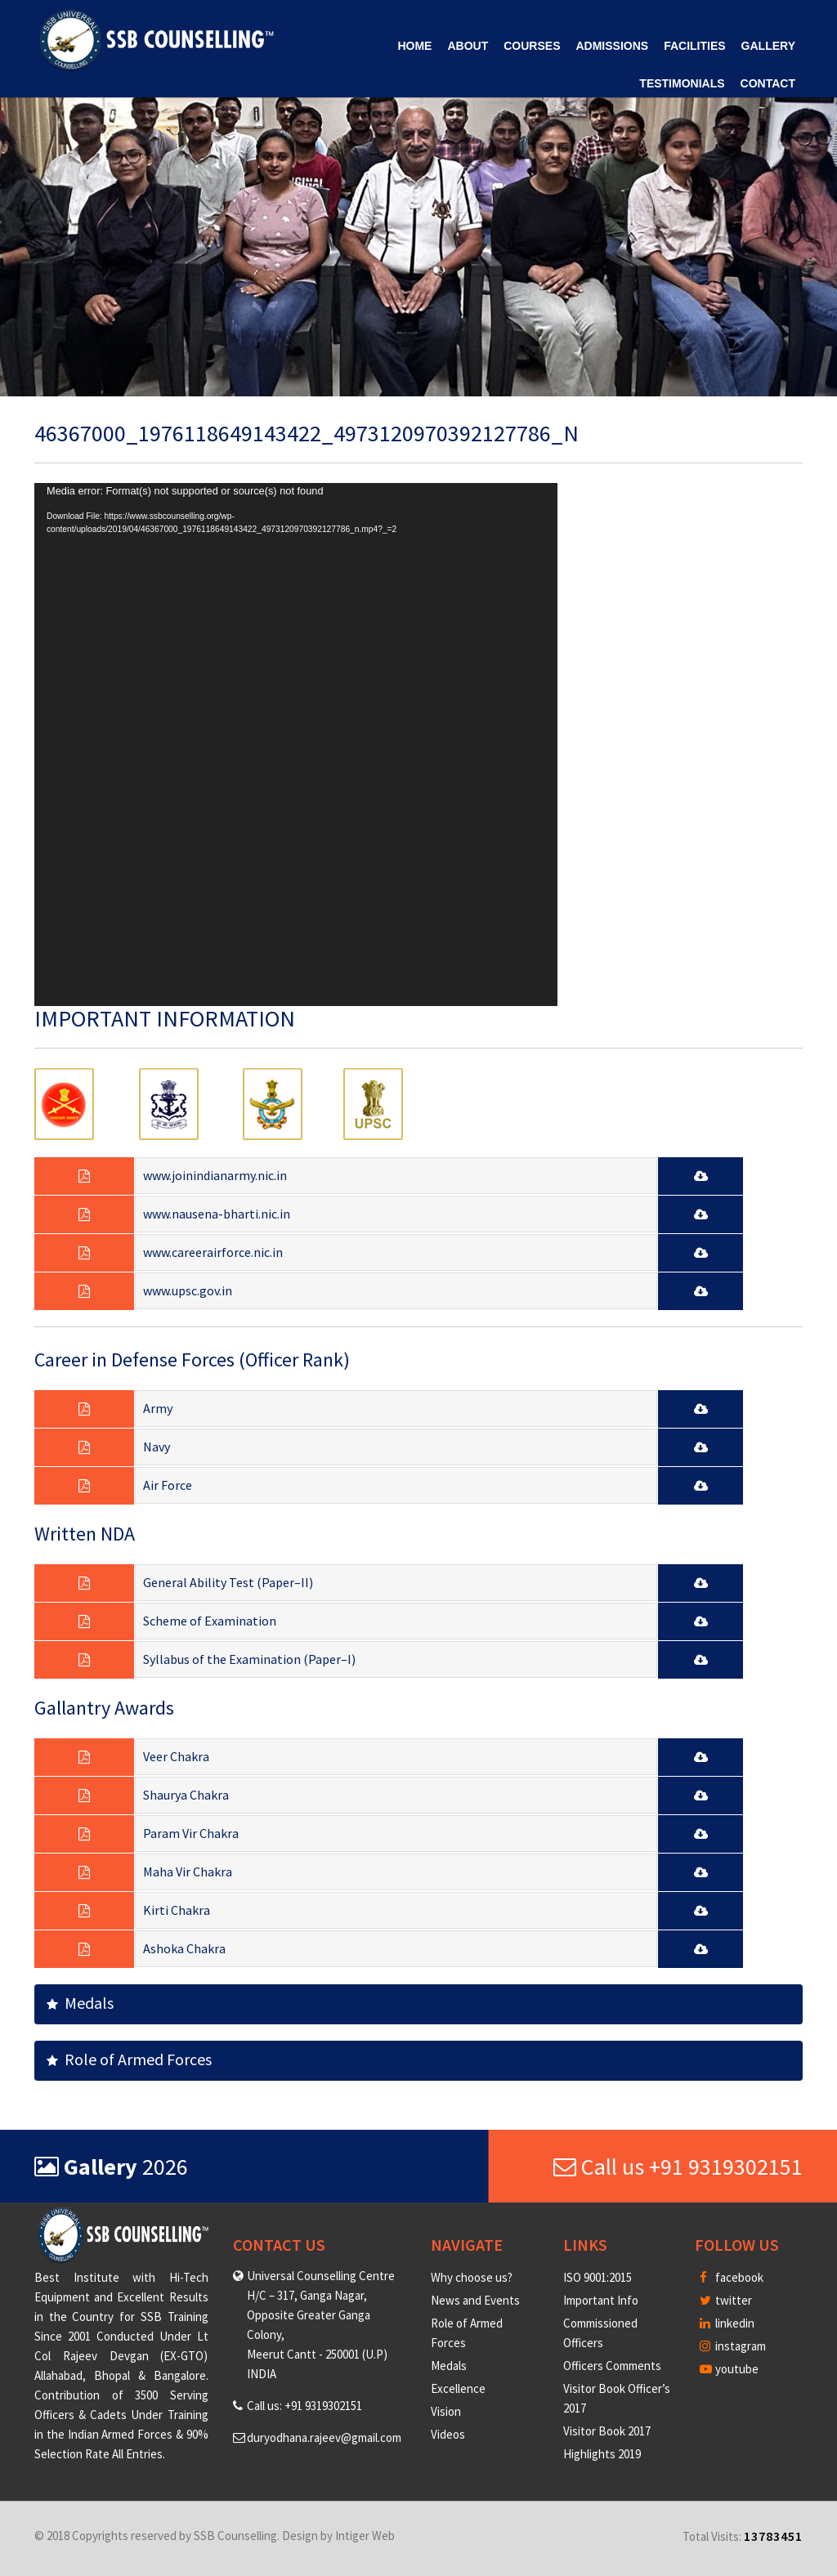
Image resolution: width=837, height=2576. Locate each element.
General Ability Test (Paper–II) (228, 1582)
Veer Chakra (176, 1756)
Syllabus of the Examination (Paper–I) (249, 1659)
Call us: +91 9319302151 (304, 2405)
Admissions (611, 45)
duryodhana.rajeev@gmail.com (324, 2437)
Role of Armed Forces (129, 2059)
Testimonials (681, 83)
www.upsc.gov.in (187, 1290)
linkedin (727, 2323)
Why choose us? (471, 2277)
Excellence (458, 2388)
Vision (446, 2411)
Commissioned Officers (600, 2332)
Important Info (600, 2300)
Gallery (768, 45)
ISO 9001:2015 (597, 2277)
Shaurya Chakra (186, 1795)
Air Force (167, 1485)
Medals (80, 2002)
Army (157, 1408)
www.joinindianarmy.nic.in (215, 1175)
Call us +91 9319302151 (678, 2166)
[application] (295, 744)
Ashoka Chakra (184, 1948)
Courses (532, 45)
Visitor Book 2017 (607, 2431)
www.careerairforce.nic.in (213, 1252)
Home (414, 45)
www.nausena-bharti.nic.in (216, 1213)
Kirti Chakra (176, 1910)
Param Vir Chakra (191, 1833)
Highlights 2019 (602, 2454)
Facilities (694, 45)
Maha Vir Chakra (187, 1871)
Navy (156, 1446)
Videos (448, 2434)
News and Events (475, 2300)
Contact (768, 83)
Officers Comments (612, 2365)
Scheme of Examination (209, 1620)
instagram (733, 2346)
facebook (731, 2277)
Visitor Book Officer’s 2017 (616, 2398)
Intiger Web (365, 2535)
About (467, 45)
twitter (726, 2300)
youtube (729, 2369)
